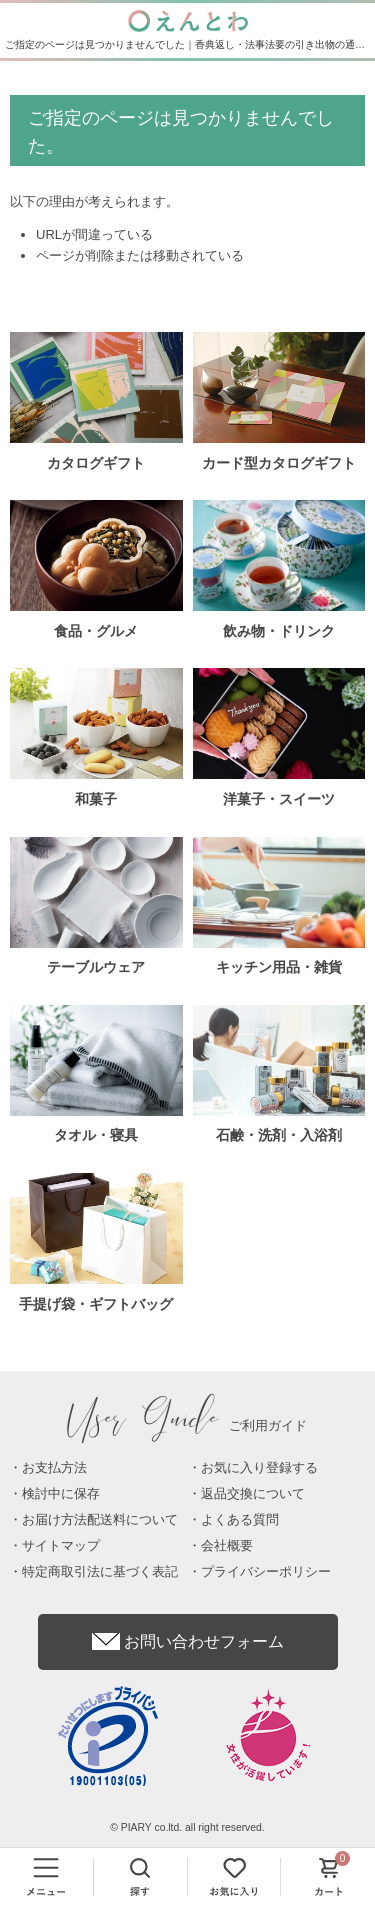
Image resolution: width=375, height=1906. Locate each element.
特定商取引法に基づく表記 (100, 1571)
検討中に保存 (61, 1493)
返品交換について (253, 1493)
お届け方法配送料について (100, 1519)
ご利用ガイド (188, 1425)
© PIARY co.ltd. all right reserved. (187, 1827)
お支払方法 (54, 1467)
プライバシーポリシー (266, 1571)
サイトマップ (61, 1545)
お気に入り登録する (259, 1467)
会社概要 (227, 1545)
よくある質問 (240, 1519)
